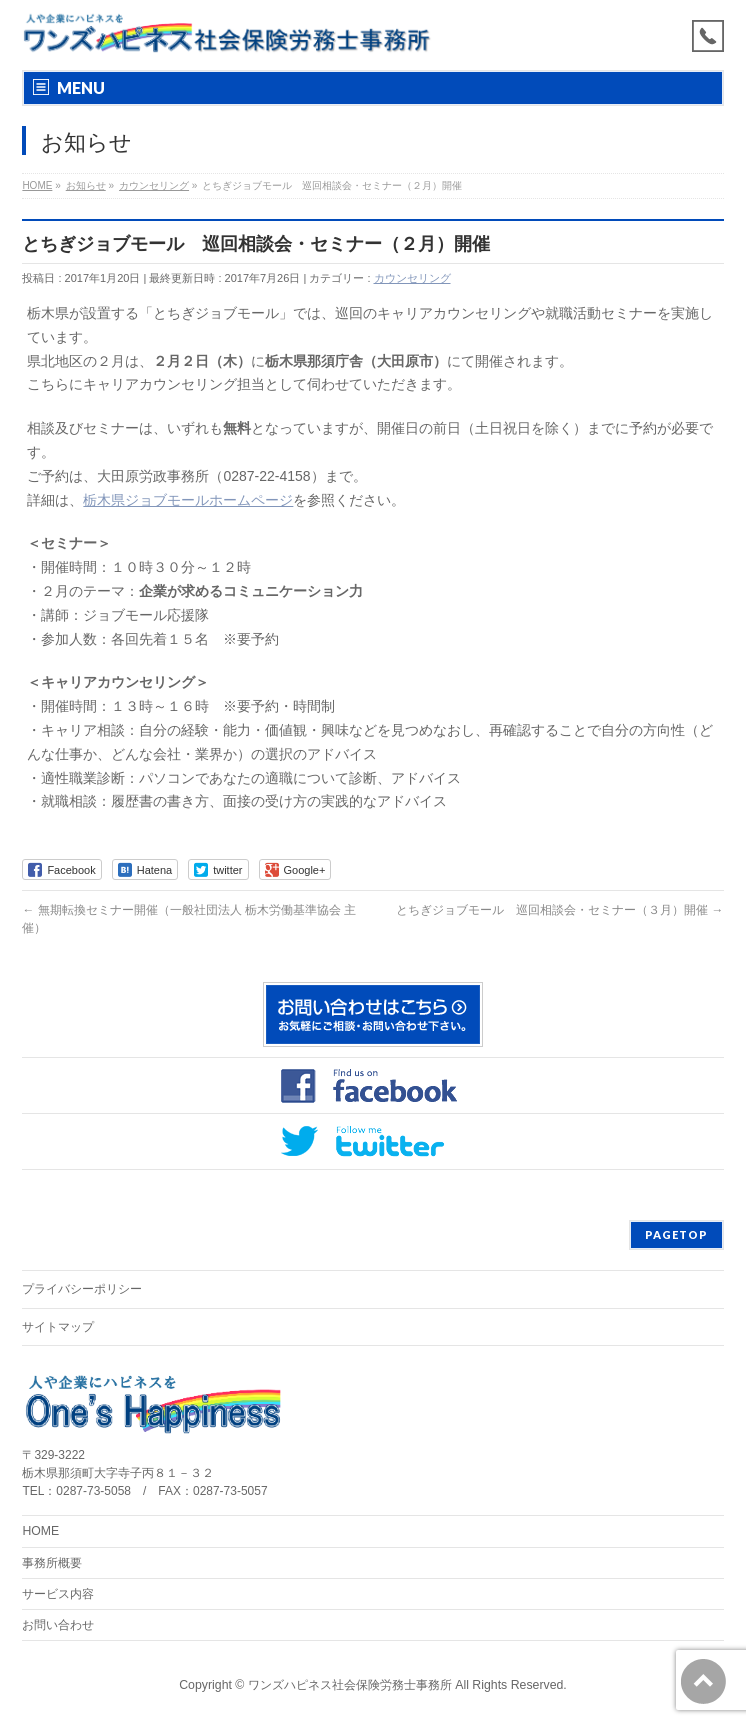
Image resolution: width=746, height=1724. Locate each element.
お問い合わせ (58, 1625)
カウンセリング (412, 278)
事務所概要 (52, 1563)
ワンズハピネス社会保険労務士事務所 (350, 1685)
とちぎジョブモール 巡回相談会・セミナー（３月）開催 (559, 910)
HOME (40, 1531)
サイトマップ (58, 1327)
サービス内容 (58, 1594)
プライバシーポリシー (82, 1289)
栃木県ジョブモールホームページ (188, 500)
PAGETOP (676, 1234)
